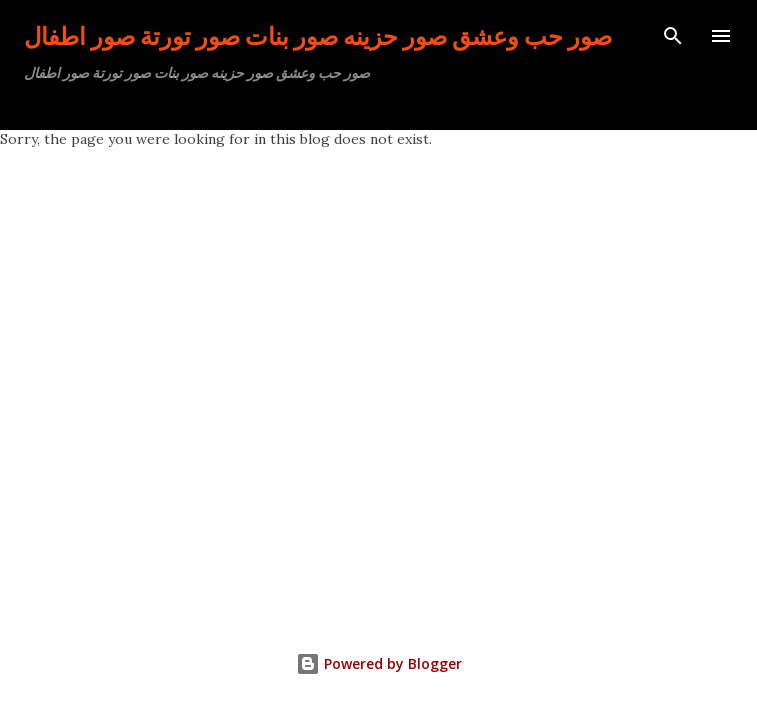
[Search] (673, 36)
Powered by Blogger (379, 663)
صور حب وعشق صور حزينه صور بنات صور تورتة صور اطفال (318, 35)
